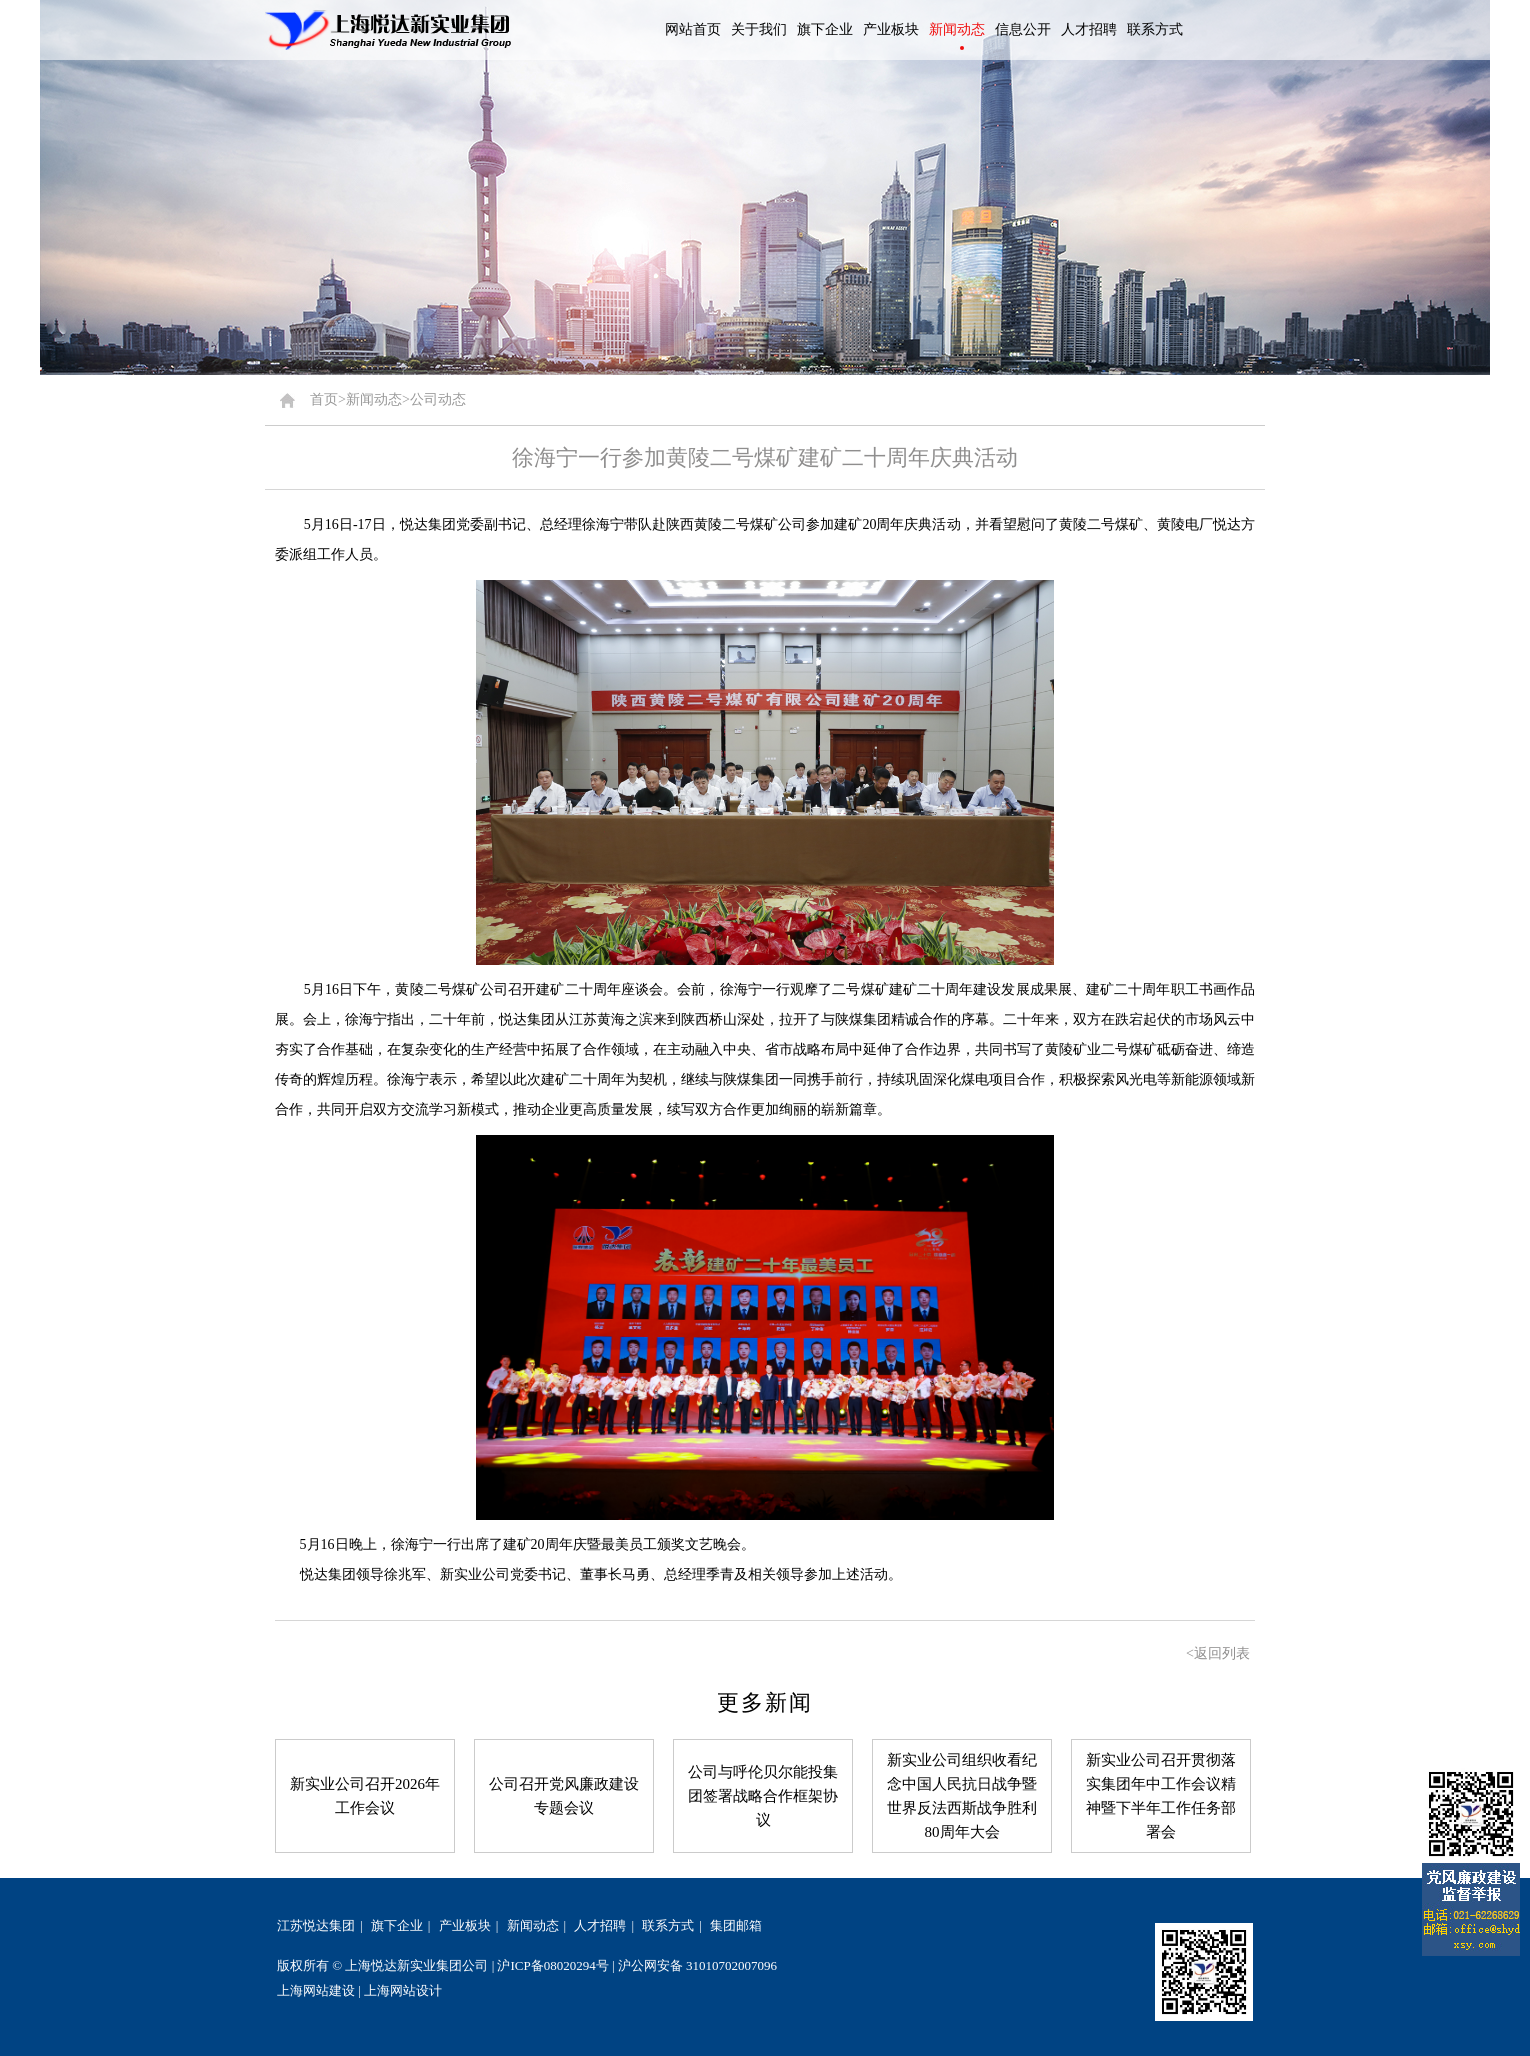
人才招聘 (600, 1925)
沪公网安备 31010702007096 (697, 1965)
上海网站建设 (316, 1990)
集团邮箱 (736, 1925)
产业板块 (465, 1925)
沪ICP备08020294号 (552, 1965)
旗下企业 (397, 1925)
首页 (324, 399)
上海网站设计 (403, 1990)
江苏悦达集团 (316, 1925)
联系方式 (668, 1925)
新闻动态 (533, 1925)
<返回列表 (1218, 1653)
